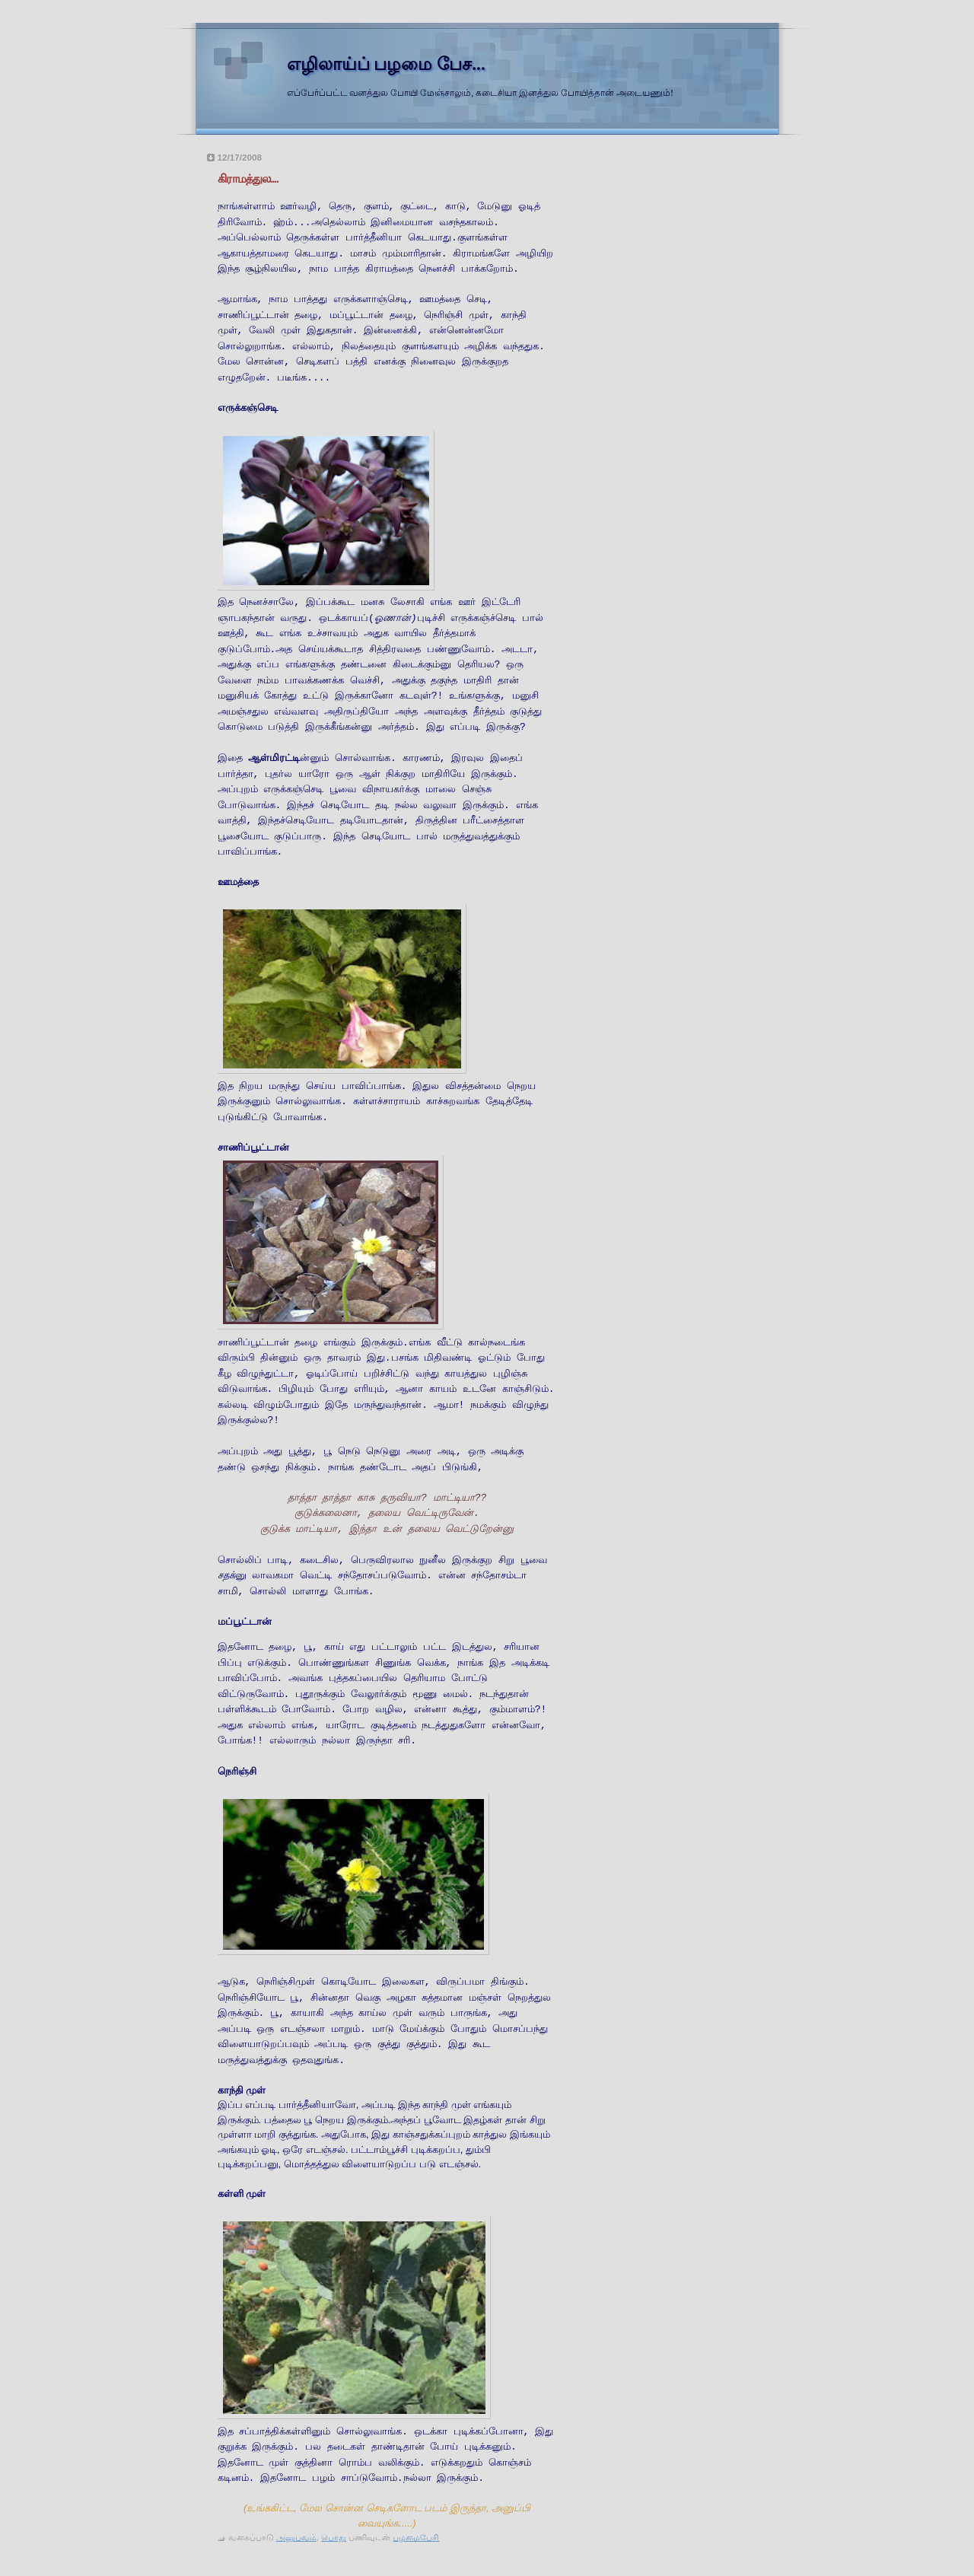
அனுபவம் (296, 2537)
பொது (333, 2537)
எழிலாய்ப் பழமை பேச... (386, 64)
